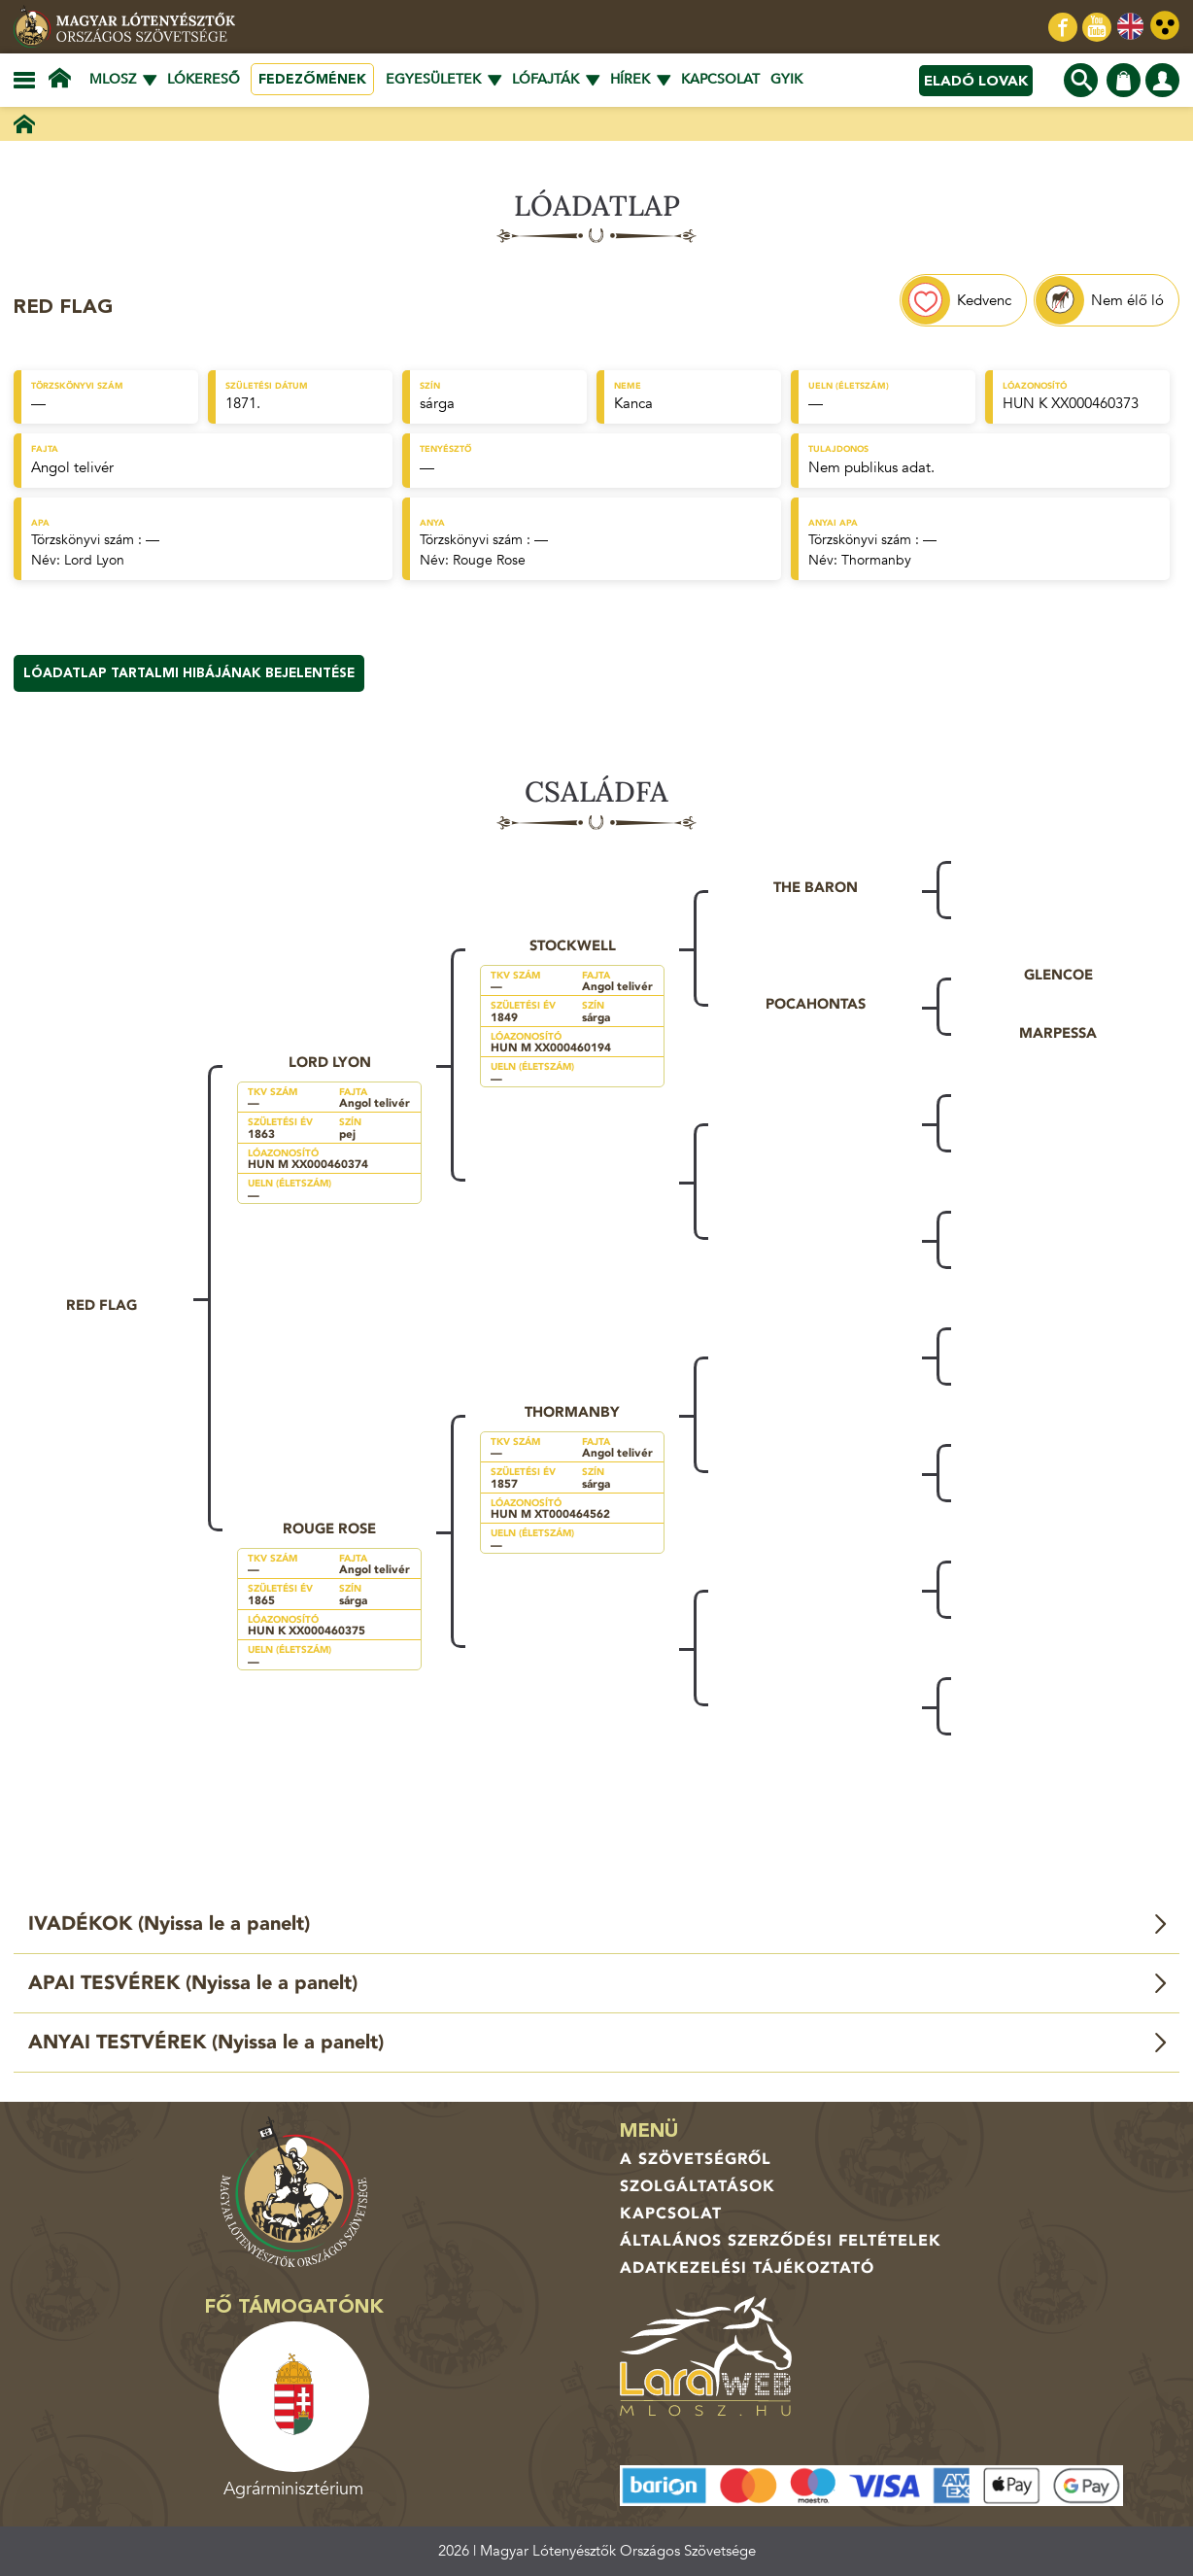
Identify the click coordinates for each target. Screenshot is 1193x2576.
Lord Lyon (94, 560)
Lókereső (203, 79)
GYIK (786, 79)
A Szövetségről (695, 2159)
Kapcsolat (720, 79)
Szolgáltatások (697, 2186)
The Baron (815, 887)
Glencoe (1058, 974)
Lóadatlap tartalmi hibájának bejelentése (189, 673)
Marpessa (1058, 1033)
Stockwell (572, 945)
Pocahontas (816, 1003)
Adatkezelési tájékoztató (747, 2268)
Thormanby (876, 560)
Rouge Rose (489, 560)
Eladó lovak (976, 80)
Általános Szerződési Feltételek (780, 2240)
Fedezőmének (312, 79)
